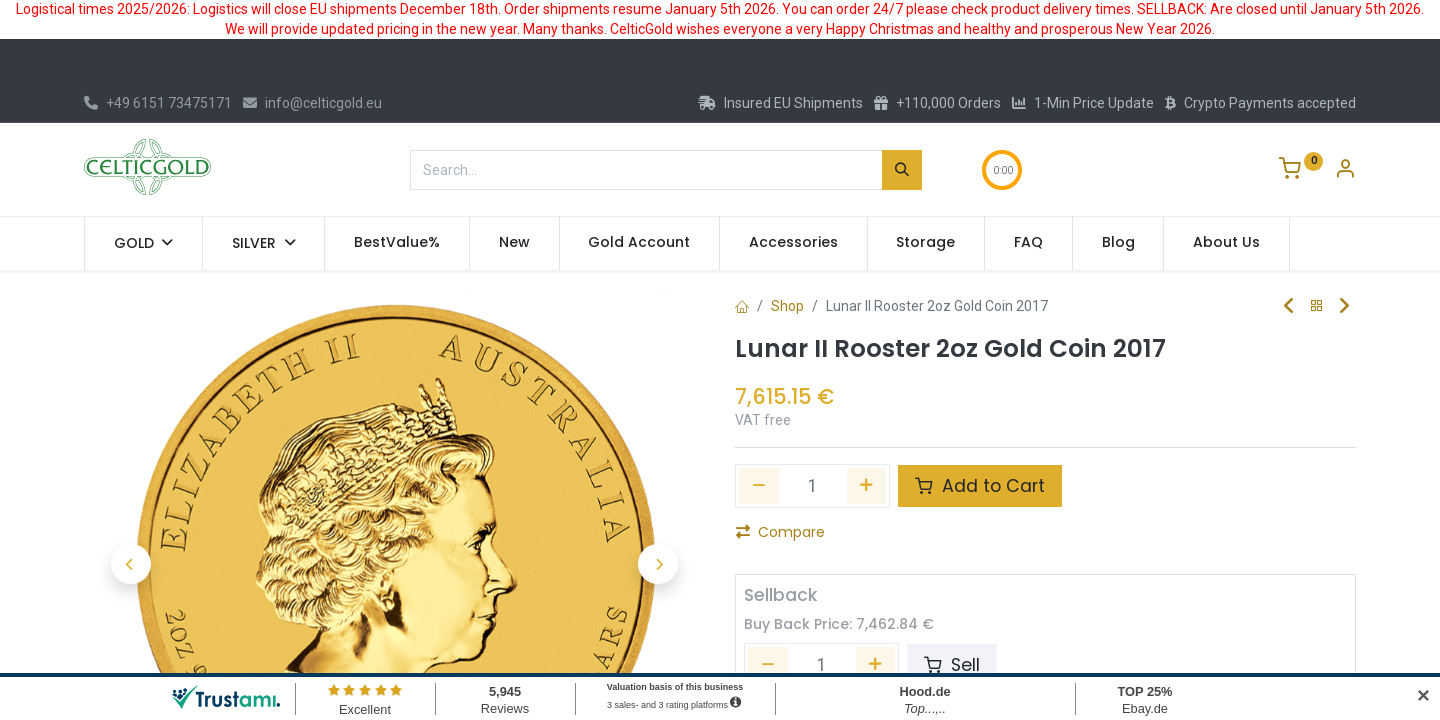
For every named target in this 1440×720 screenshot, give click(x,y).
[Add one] (867, 486)
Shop (787, 306)
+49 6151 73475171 (158, 103)
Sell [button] (952, 665)
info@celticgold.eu (312, 103)
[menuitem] (397, 243)
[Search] (902, 170)
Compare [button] (780, 532)
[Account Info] (1345, 171)
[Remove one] (759, 486)
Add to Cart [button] (980, 486)
